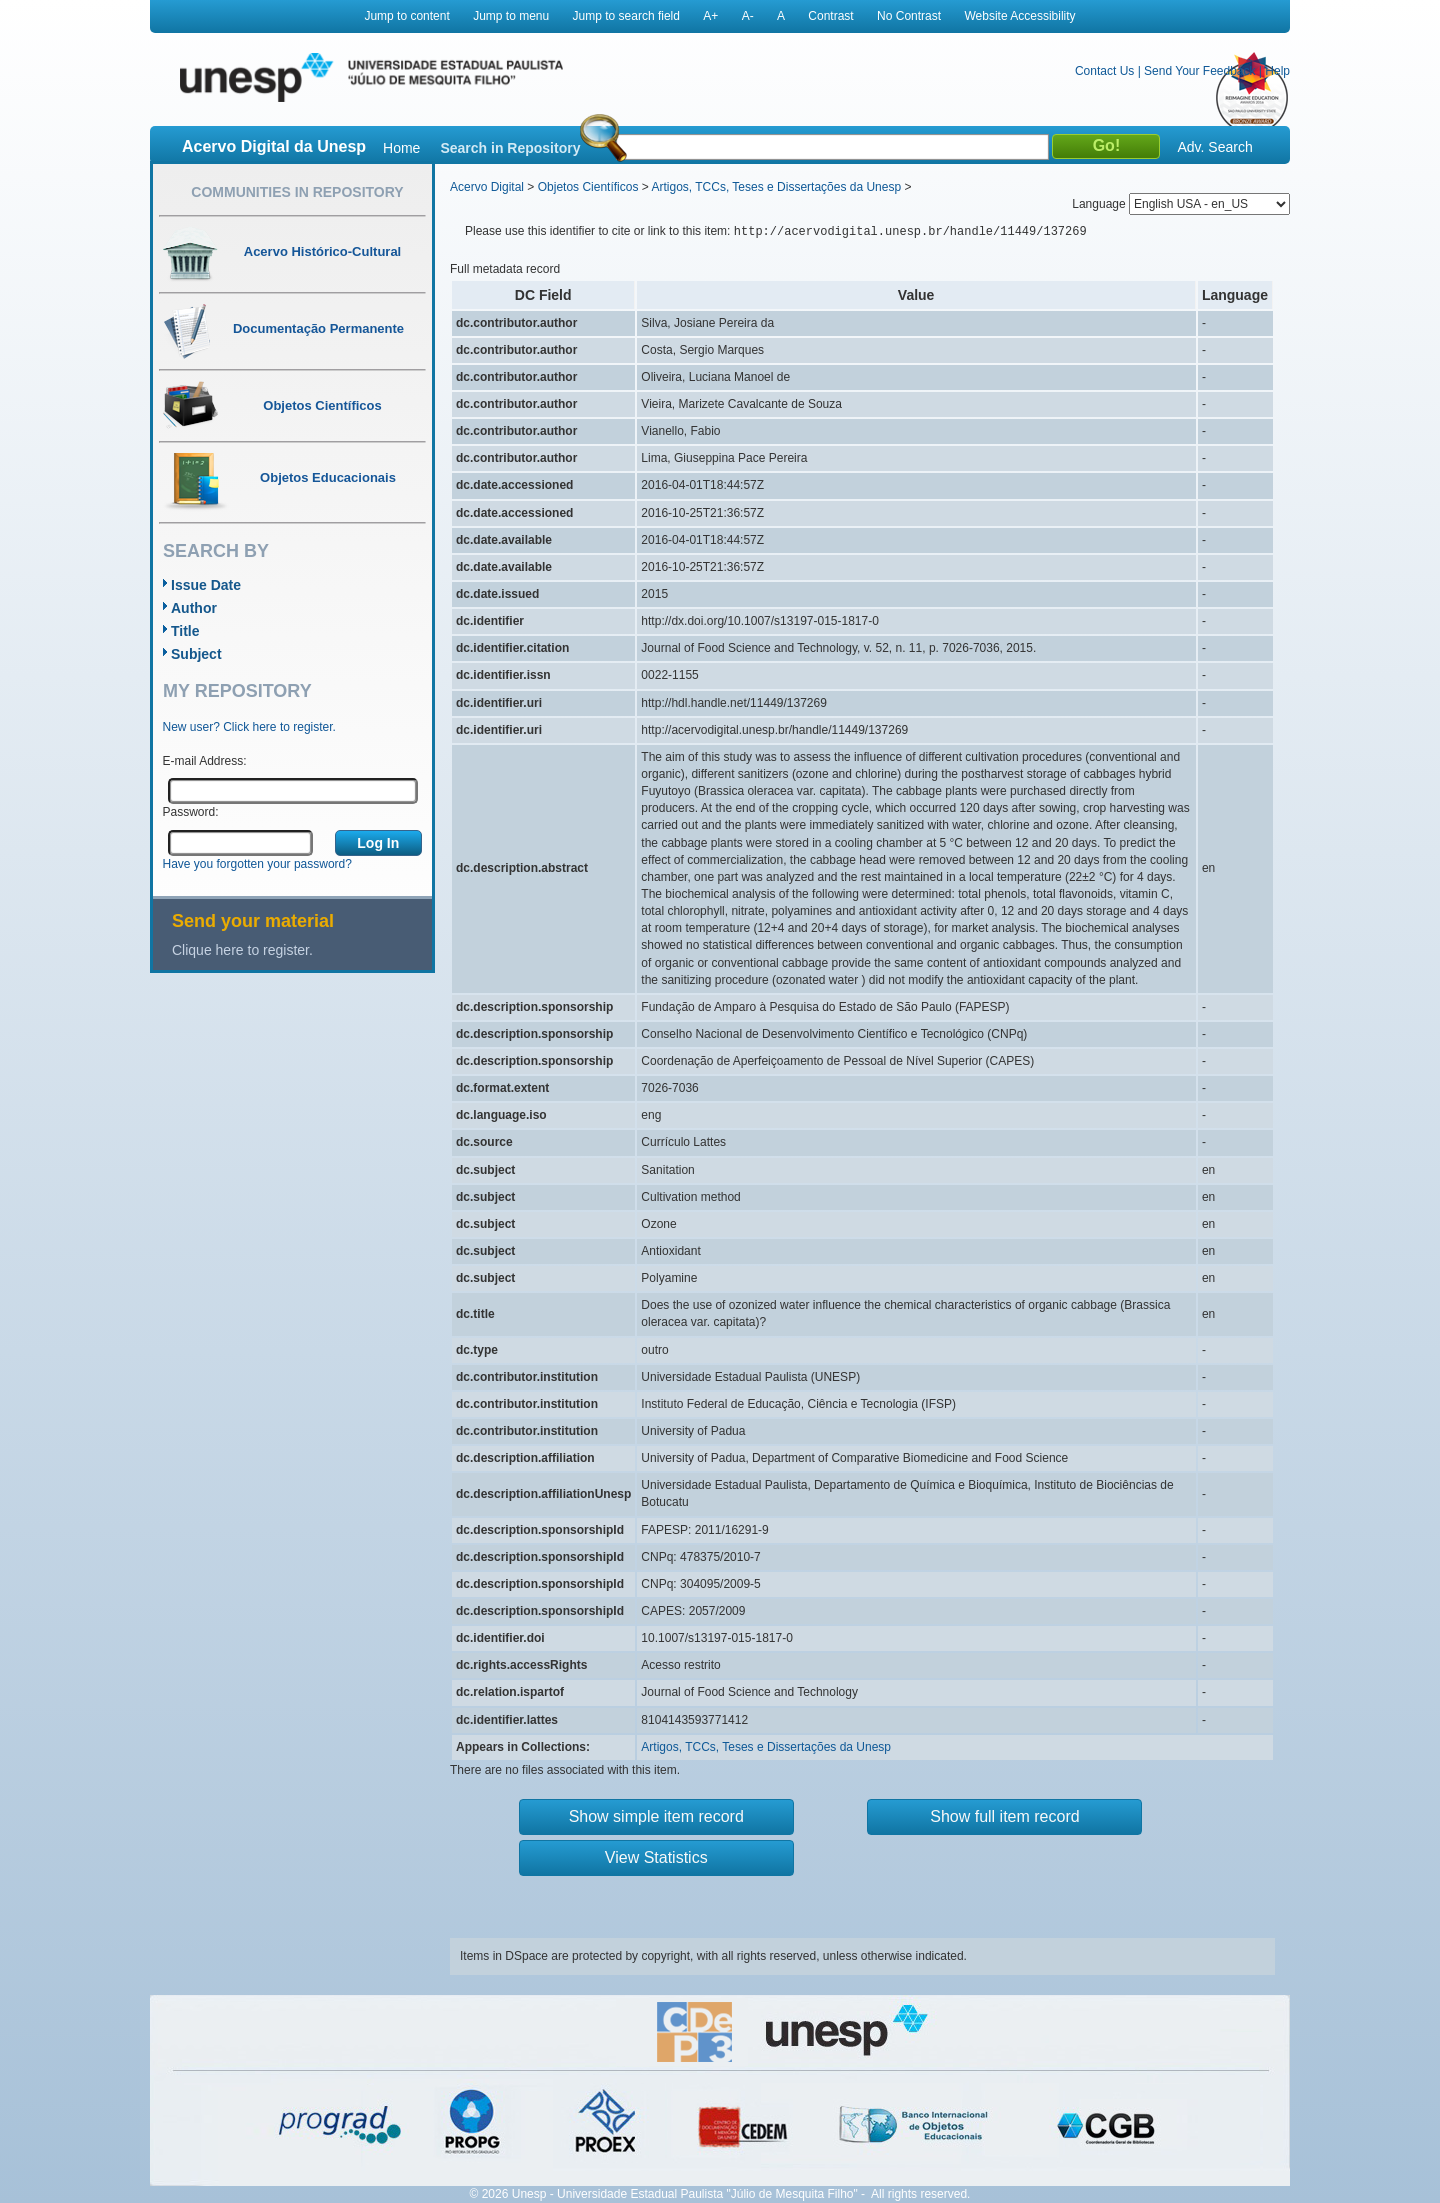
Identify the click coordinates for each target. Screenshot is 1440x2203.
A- (748, 16)
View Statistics (656, 1857)
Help (1277, 71)
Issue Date (206, 585)
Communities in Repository (297, 192)
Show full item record (1004, 1816)
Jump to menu (511, 16)
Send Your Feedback (1199, 71)
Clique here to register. (242, 950)
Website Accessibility (1019, 16)
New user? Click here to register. (249, 727)
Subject (196, 654)
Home (401, 148)
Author (194, 608)
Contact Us (1104, 71)
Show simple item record (656, 1816)
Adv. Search (1214, 147)
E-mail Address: (205, 761)
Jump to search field (626, 16)
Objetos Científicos (588, 187)
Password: (191, 812)
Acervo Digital (487, 187)
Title (185, 631)
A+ (710, 16)
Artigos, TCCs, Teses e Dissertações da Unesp (776, 187)
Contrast (830, 16)
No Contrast (909, 16)
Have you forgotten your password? (257, 864)
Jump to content (406, 16)
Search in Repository (510, 148)
